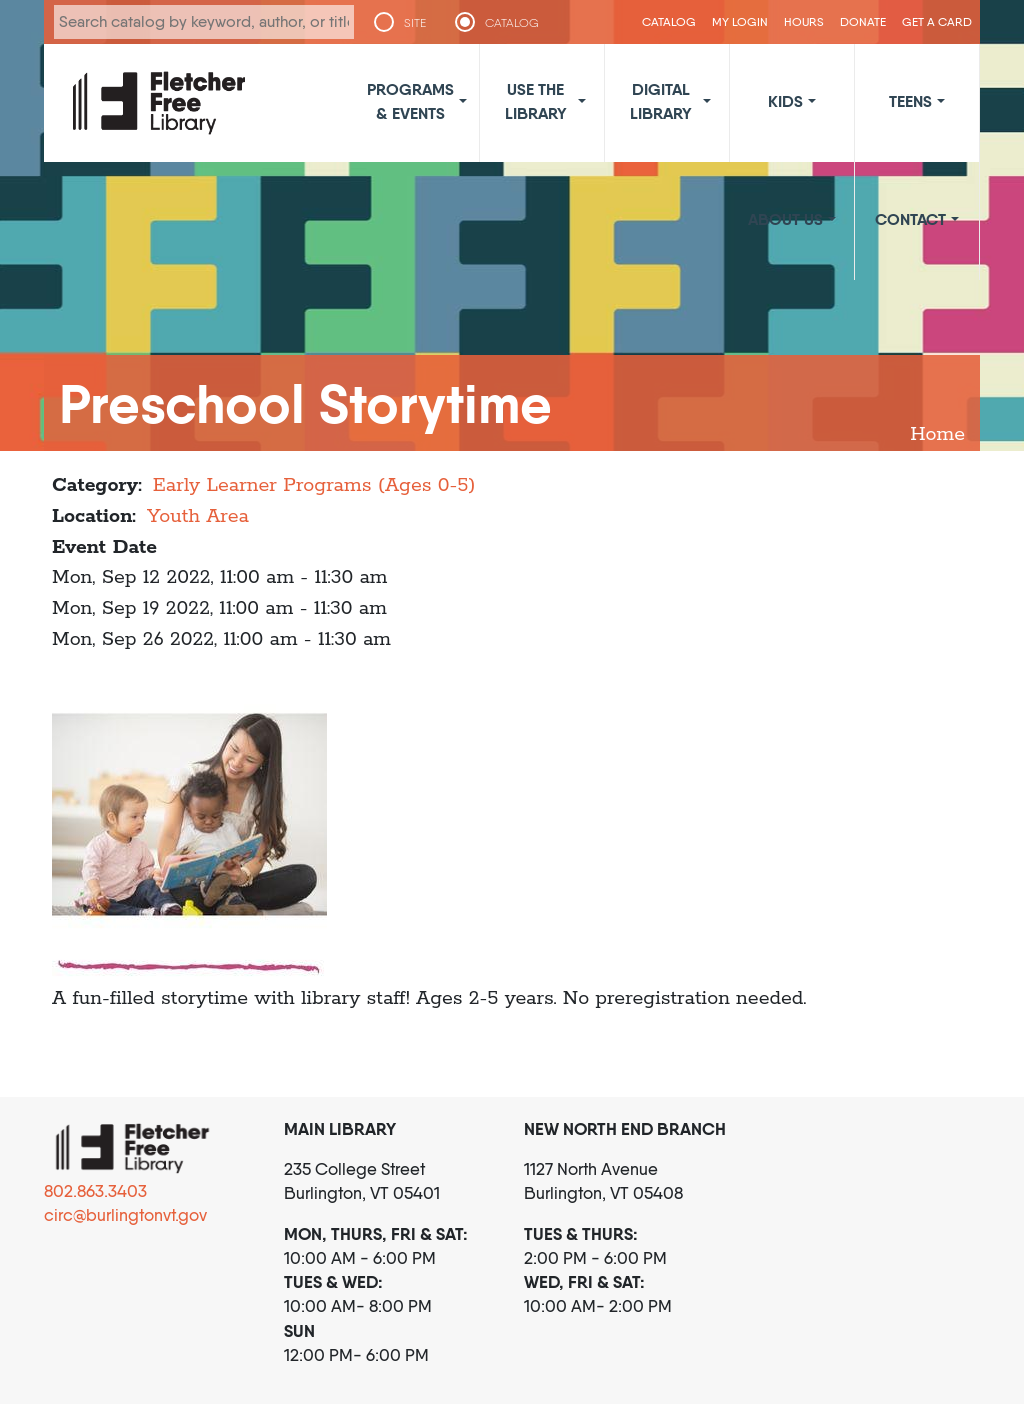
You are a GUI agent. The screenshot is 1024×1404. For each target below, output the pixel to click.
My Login (740, 21)
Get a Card (937, 21)
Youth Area (198, 516)
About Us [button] (785, 219)
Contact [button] (910, 219)
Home (937, 434)
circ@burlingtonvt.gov (125, 1215)
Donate (863, 21)
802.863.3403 (95, 1191)
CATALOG (512, 23)
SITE (415, 23)
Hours (804, 21)
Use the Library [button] (536, 101)
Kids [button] (785, 101)
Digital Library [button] (661, 101)
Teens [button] (910, 101)
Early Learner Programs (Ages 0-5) (314, 485)
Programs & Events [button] (410, 101)
